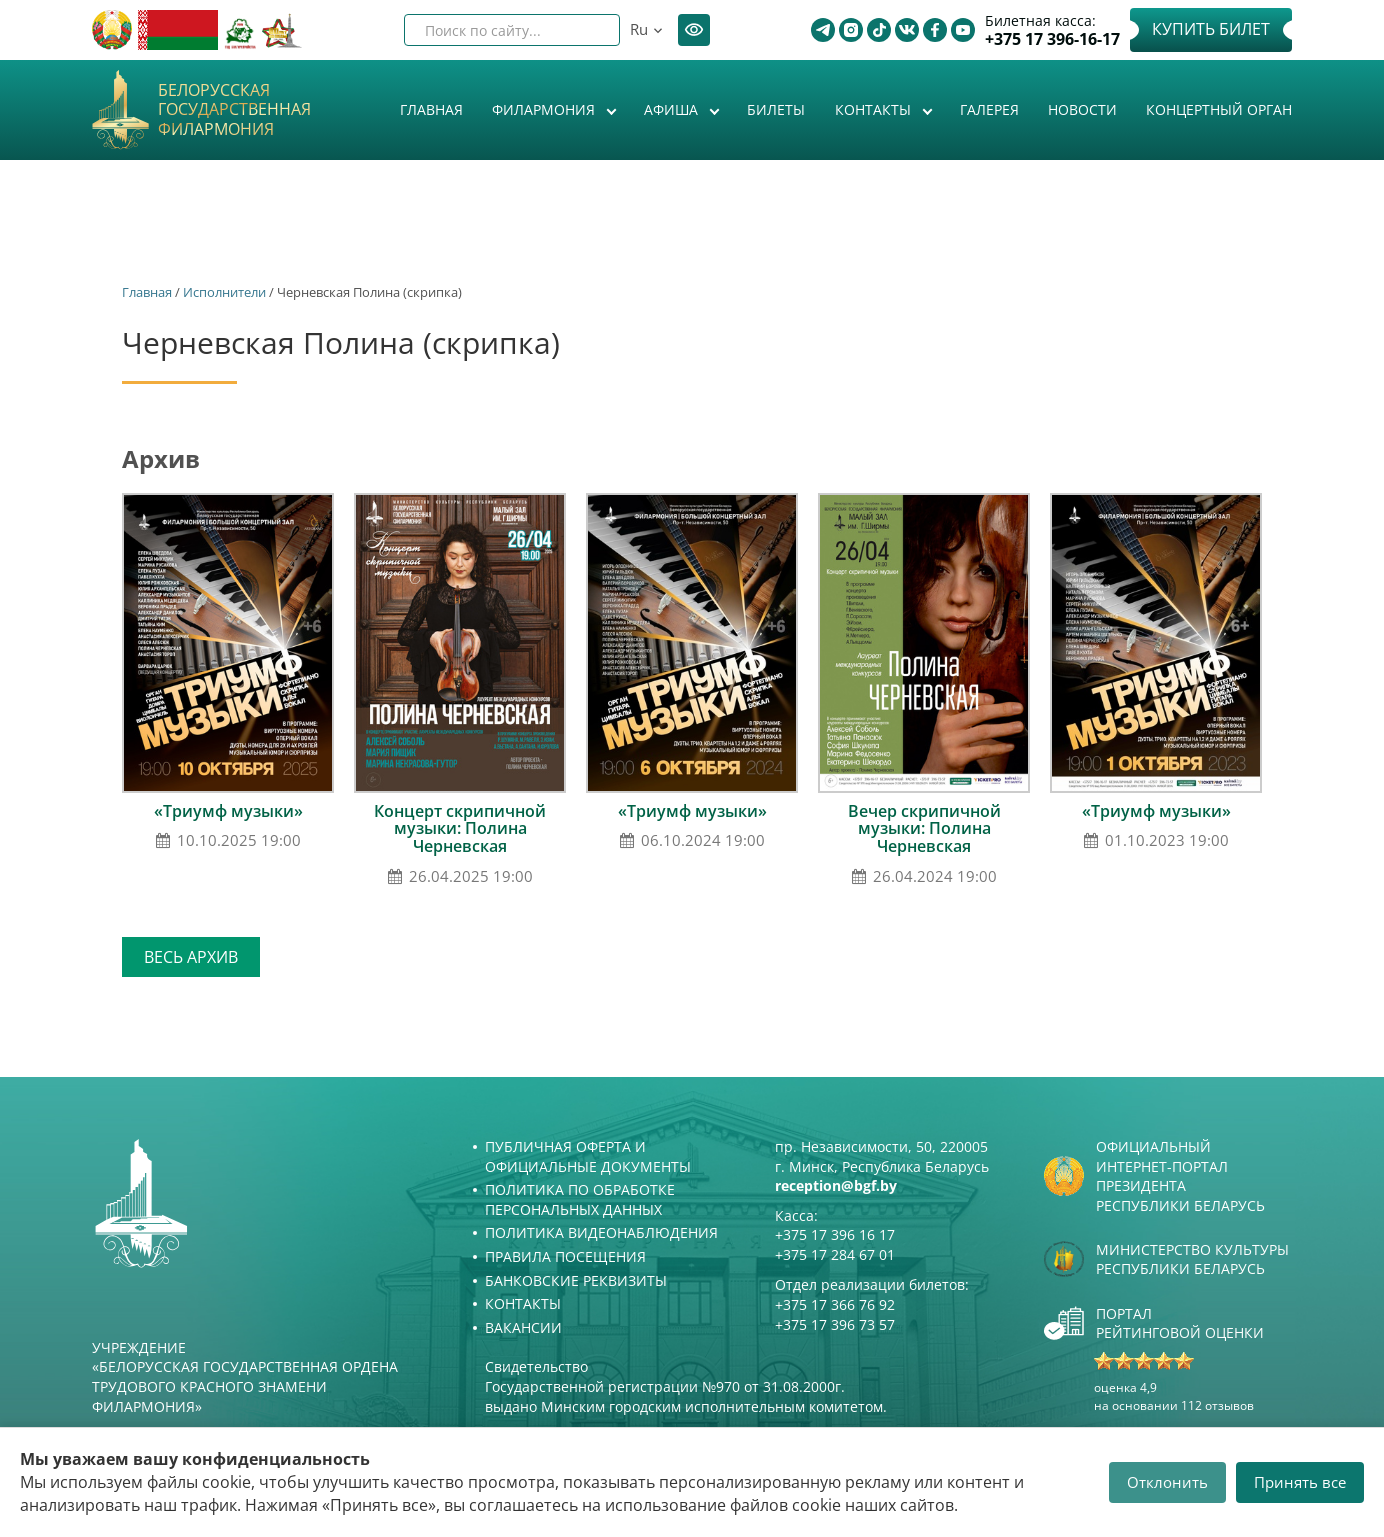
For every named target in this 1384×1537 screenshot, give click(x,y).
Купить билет (1211, 29)
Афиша (673, 109)
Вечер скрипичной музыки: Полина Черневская (924, 828)
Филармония (545, 109)
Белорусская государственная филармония (234, 110)
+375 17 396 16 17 (835, 1234)
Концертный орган (1219, 109)
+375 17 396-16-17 (1052, 39)
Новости (1082, 109)
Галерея (989, 109)
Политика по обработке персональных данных (580, 1199)
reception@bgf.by (836, 1185)
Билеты (776, 109)
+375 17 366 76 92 (835, 1304)
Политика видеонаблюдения (601, 1232)
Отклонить (1167, 1482)
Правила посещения (565, 1256)
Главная (431, 109)
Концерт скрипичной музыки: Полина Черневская (460, 828)
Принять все (1300, 1482)
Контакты (875, 109)
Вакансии (523, 1327)
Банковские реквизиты (576, 1280)
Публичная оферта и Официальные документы (588, 1156)
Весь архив (191, 957)
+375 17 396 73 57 (835, 1324)
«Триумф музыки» (228, 811)
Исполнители (224, 292)
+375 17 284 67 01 (835, 1254)
